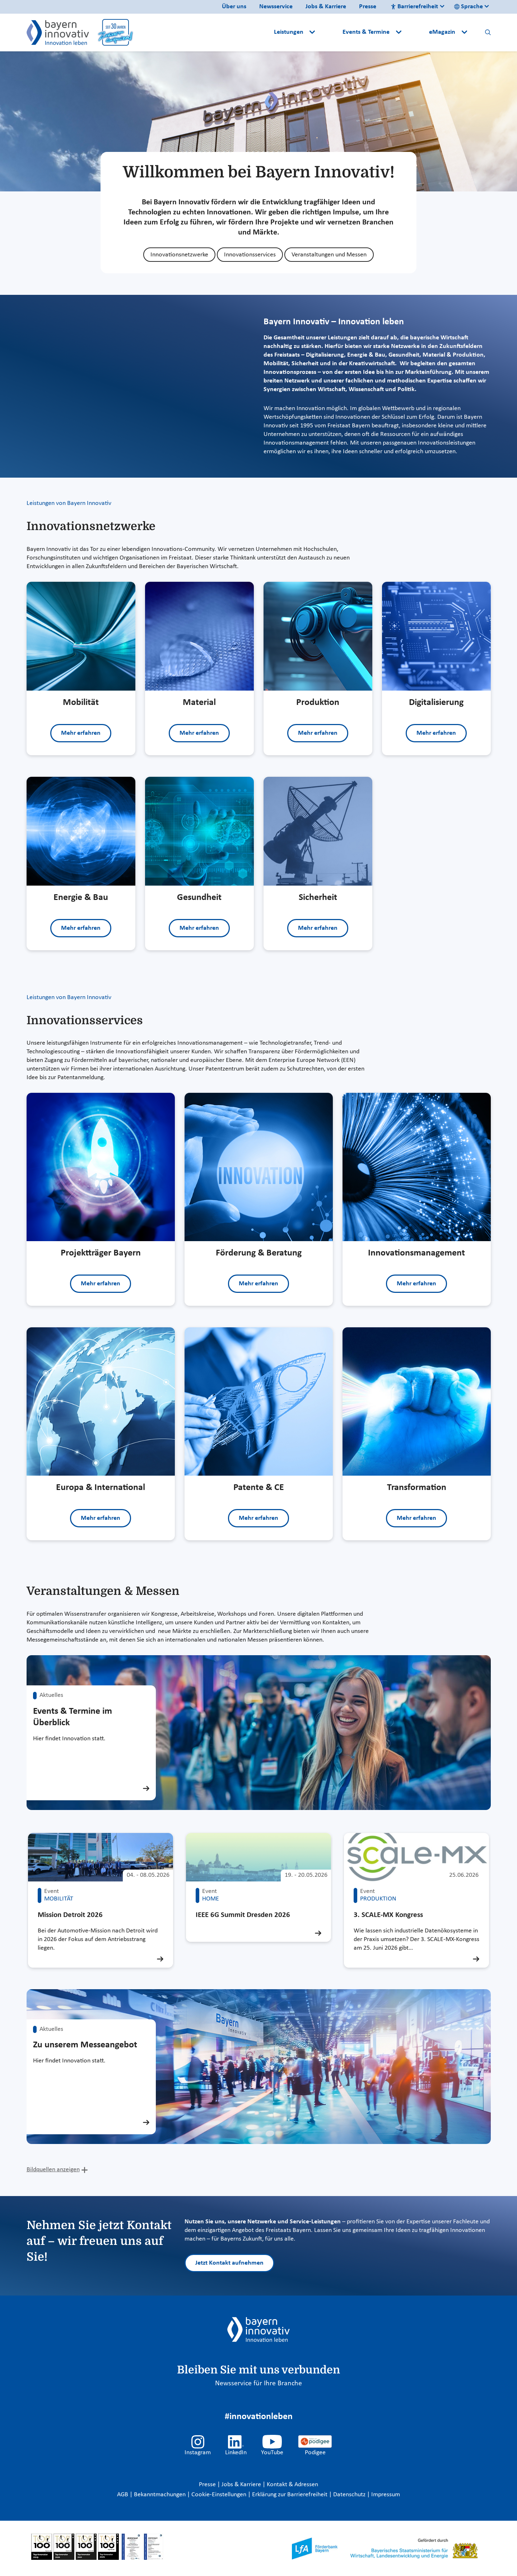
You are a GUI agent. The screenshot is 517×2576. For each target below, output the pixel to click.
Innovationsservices (250, 254)
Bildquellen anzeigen (53, 2169)
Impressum (385, 2494)
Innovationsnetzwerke (179, 254)
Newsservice (276, 6)
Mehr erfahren (81, 733)
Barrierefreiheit (414, 6)
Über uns (234, 6)
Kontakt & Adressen (292, 2484)
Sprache (468, 6)
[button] (329, 32)
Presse (367, 6)
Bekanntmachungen (160, 2494)
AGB (123, 2494)
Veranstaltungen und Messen (329, 254)
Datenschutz (350, 2494)
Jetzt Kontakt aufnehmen (229, 2263)
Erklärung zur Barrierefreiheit (290, 2494)
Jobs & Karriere (326, 6)
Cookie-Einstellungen (218, 2494)
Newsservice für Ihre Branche (258, 2383)
